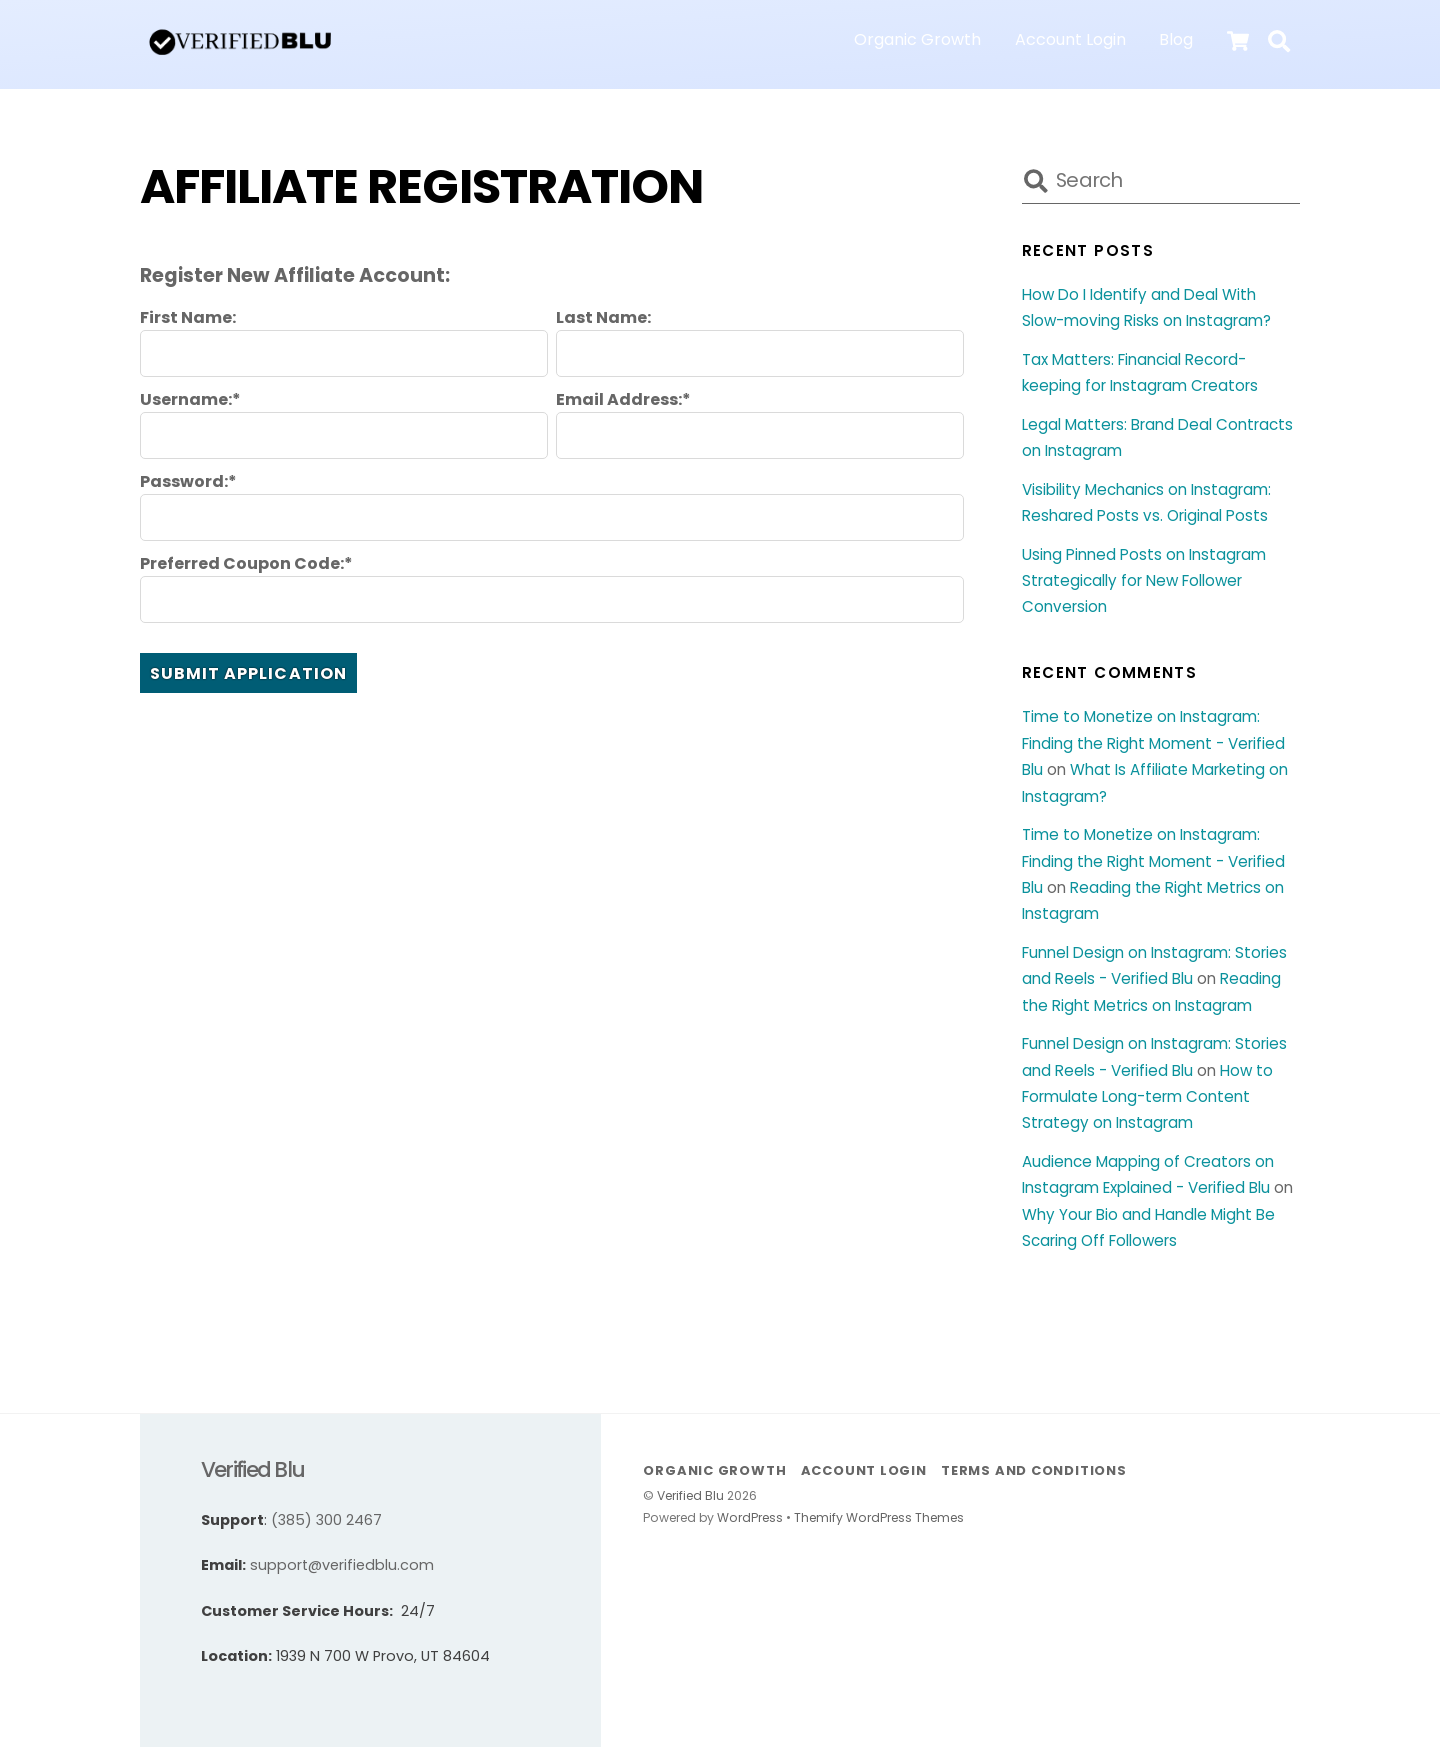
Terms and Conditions (1034, 1470)
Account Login (1070, 39)
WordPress (750, 1517)
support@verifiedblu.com (342, 1565)
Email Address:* (623, 400)
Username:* (190, 400)
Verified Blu (690, 1495)
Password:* (188, 482)
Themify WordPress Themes (879, 1517)
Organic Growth (917, 39)
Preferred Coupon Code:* (246, 564)
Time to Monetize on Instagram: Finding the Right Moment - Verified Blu (1153, 743)
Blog (1176, 39)
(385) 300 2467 (326, 1520)
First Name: (188, 318)
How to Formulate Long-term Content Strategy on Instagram (1147, 1097)
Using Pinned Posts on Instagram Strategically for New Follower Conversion (1144, 581)
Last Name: (603, 318)
